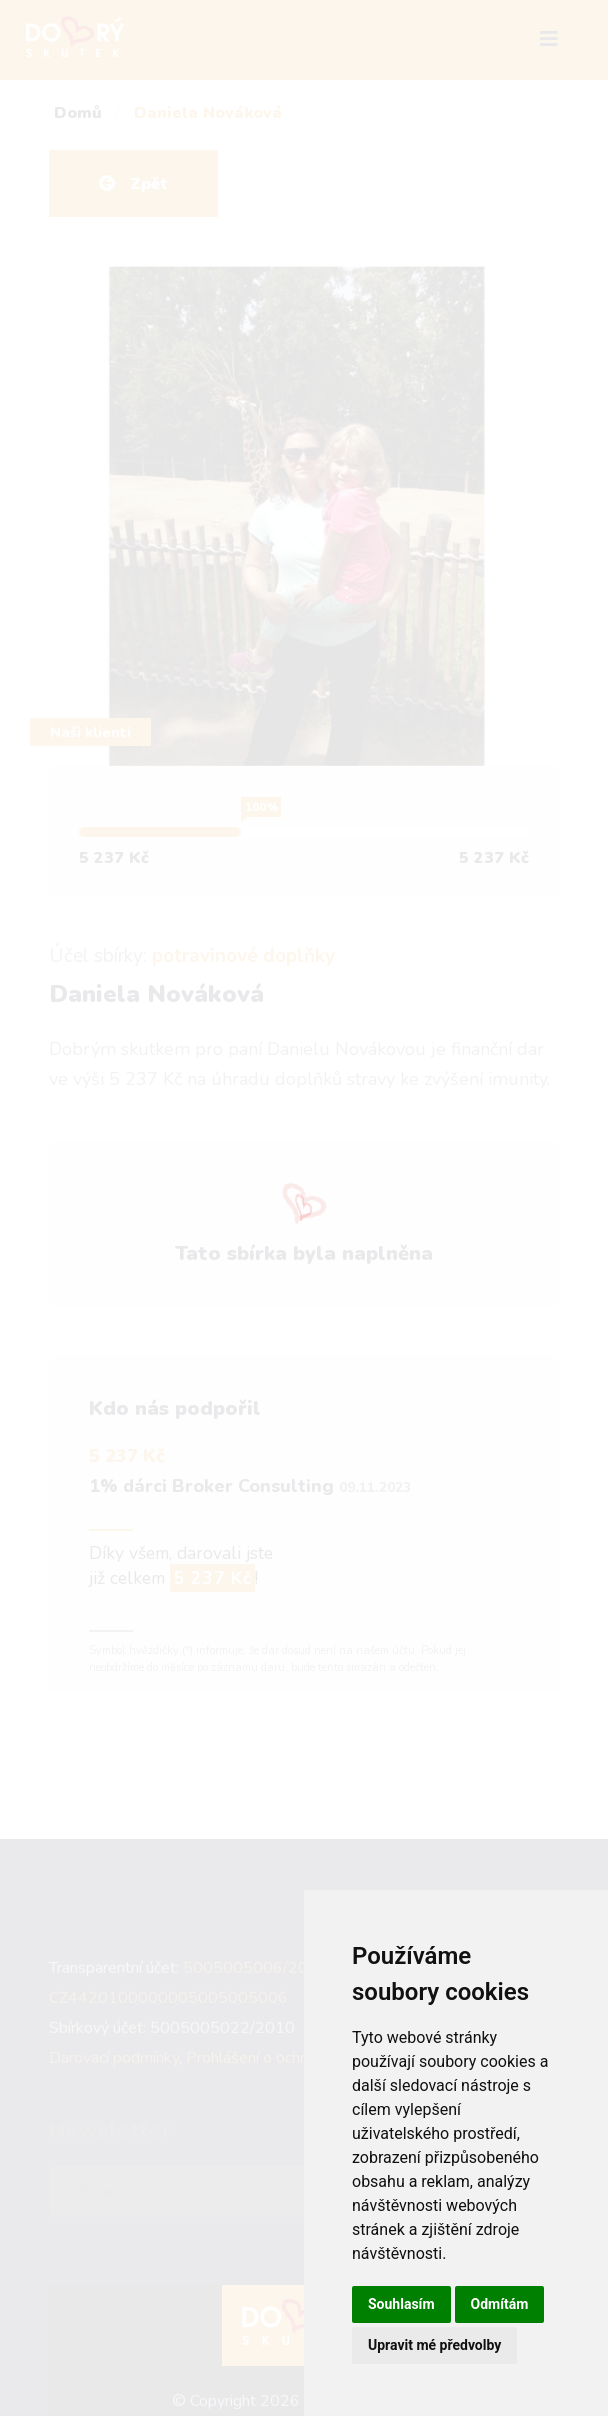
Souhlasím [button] (401, 2304)
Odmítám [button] (500, 2304)
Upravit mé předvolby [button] (434, 2345)
